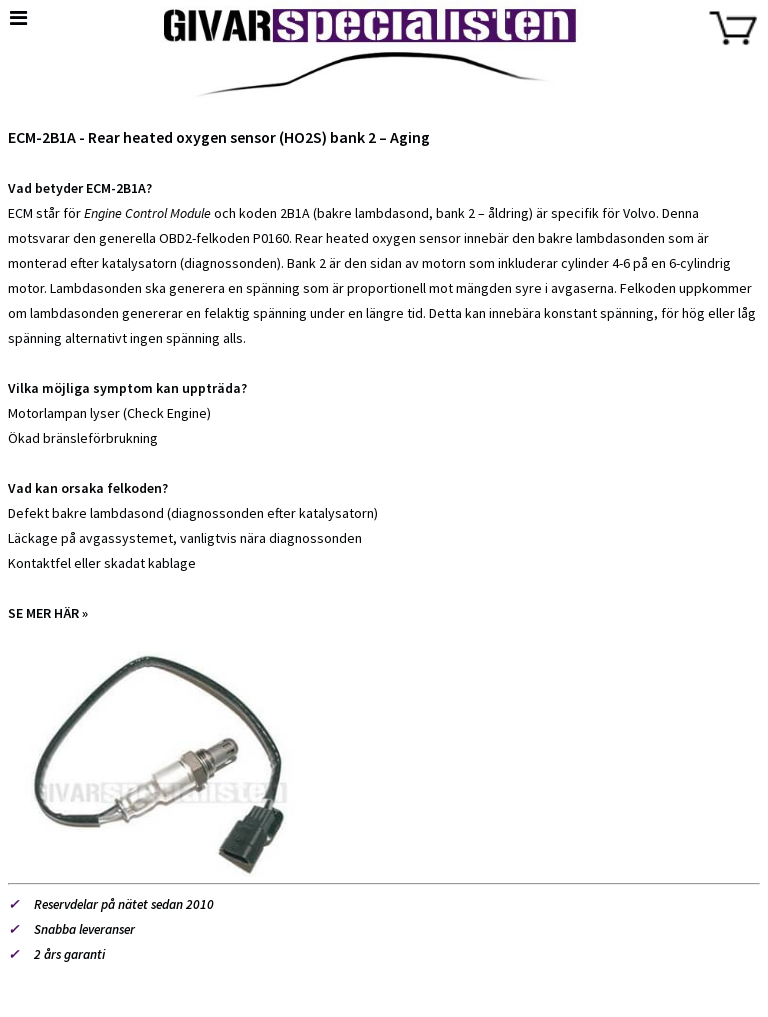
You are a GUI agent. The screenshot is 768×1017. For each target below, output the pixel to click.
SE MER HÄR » (48, 613)
